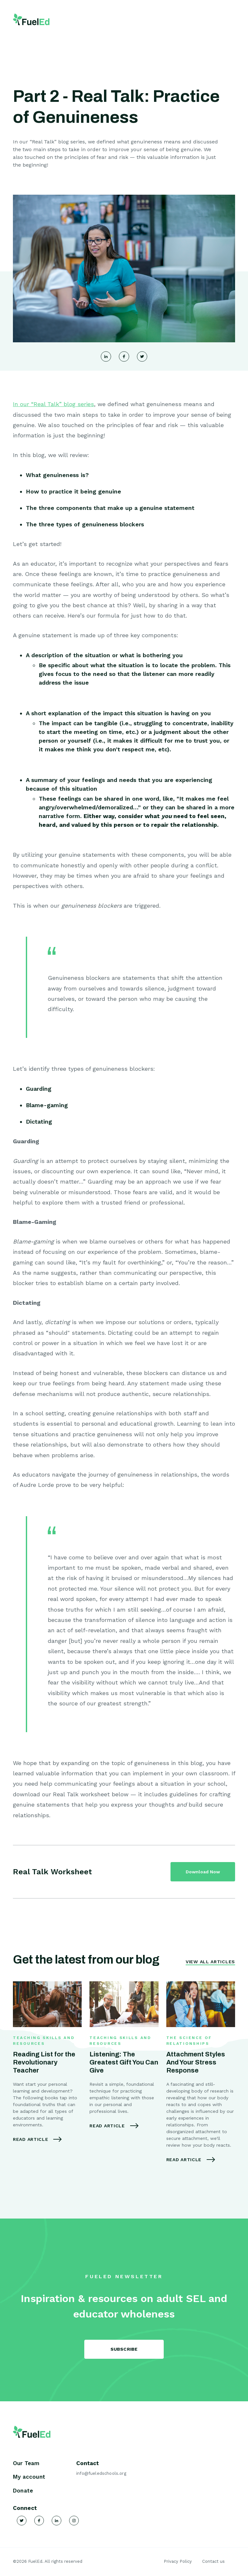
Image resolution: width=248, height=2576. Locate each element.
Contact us (213, 2561)
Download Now (203, 1871)
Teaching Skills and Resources (44, 2040)
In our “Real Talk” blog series (53, 404)
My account (29, 2477)
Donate (23, 2490)
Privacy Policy (178, 2561)
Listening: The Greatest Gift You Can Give (123, 2062)
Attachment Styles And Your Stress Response (195, 2062)
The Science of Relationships (189, 2040)
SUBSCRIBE (124, 2349)
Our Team (26, 2463)
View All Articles (210, 1961)
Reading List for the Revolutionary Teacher (44, 2062)
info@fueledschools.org (101, 2473)
